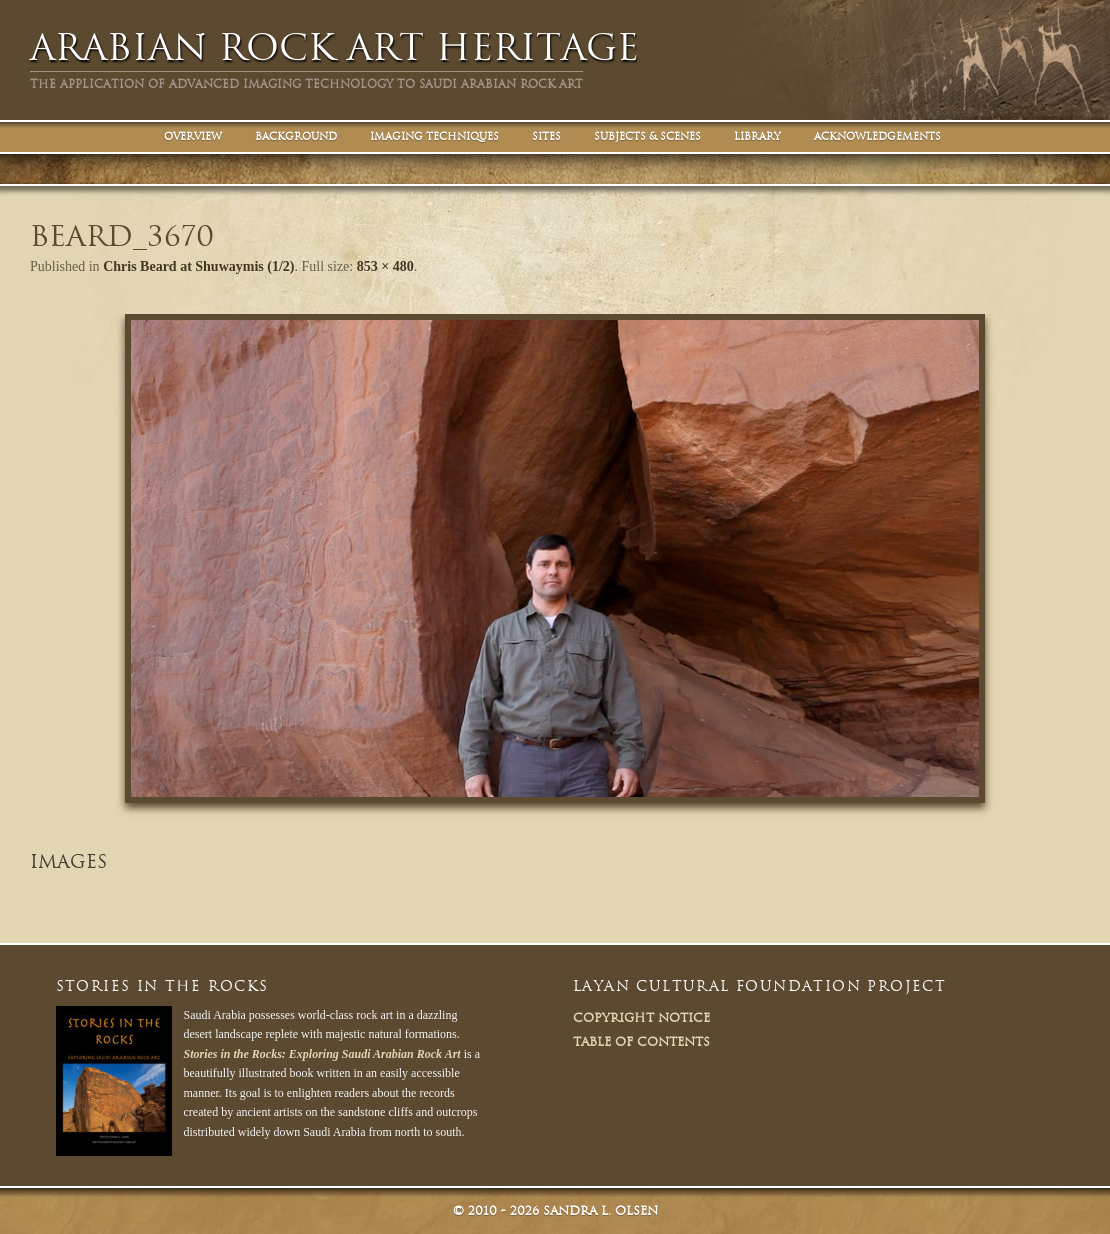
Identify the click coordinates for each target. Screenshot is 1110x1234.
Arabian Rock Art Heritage (334, 47)
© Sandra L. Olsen (555, 1210)
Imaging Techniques (434, 136)
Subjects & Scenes (647, 136)
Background (296, 136)
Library (757, 136)
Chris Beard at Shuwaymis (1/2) (198, 266)
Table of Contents (641, 1041)
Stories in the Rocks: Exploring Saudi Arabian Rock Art (322, 1054)
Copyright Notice (641, 1017)
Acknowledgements (877, 136)
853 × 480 (385, 266)
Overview (193, 136)
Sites (546, 136)
